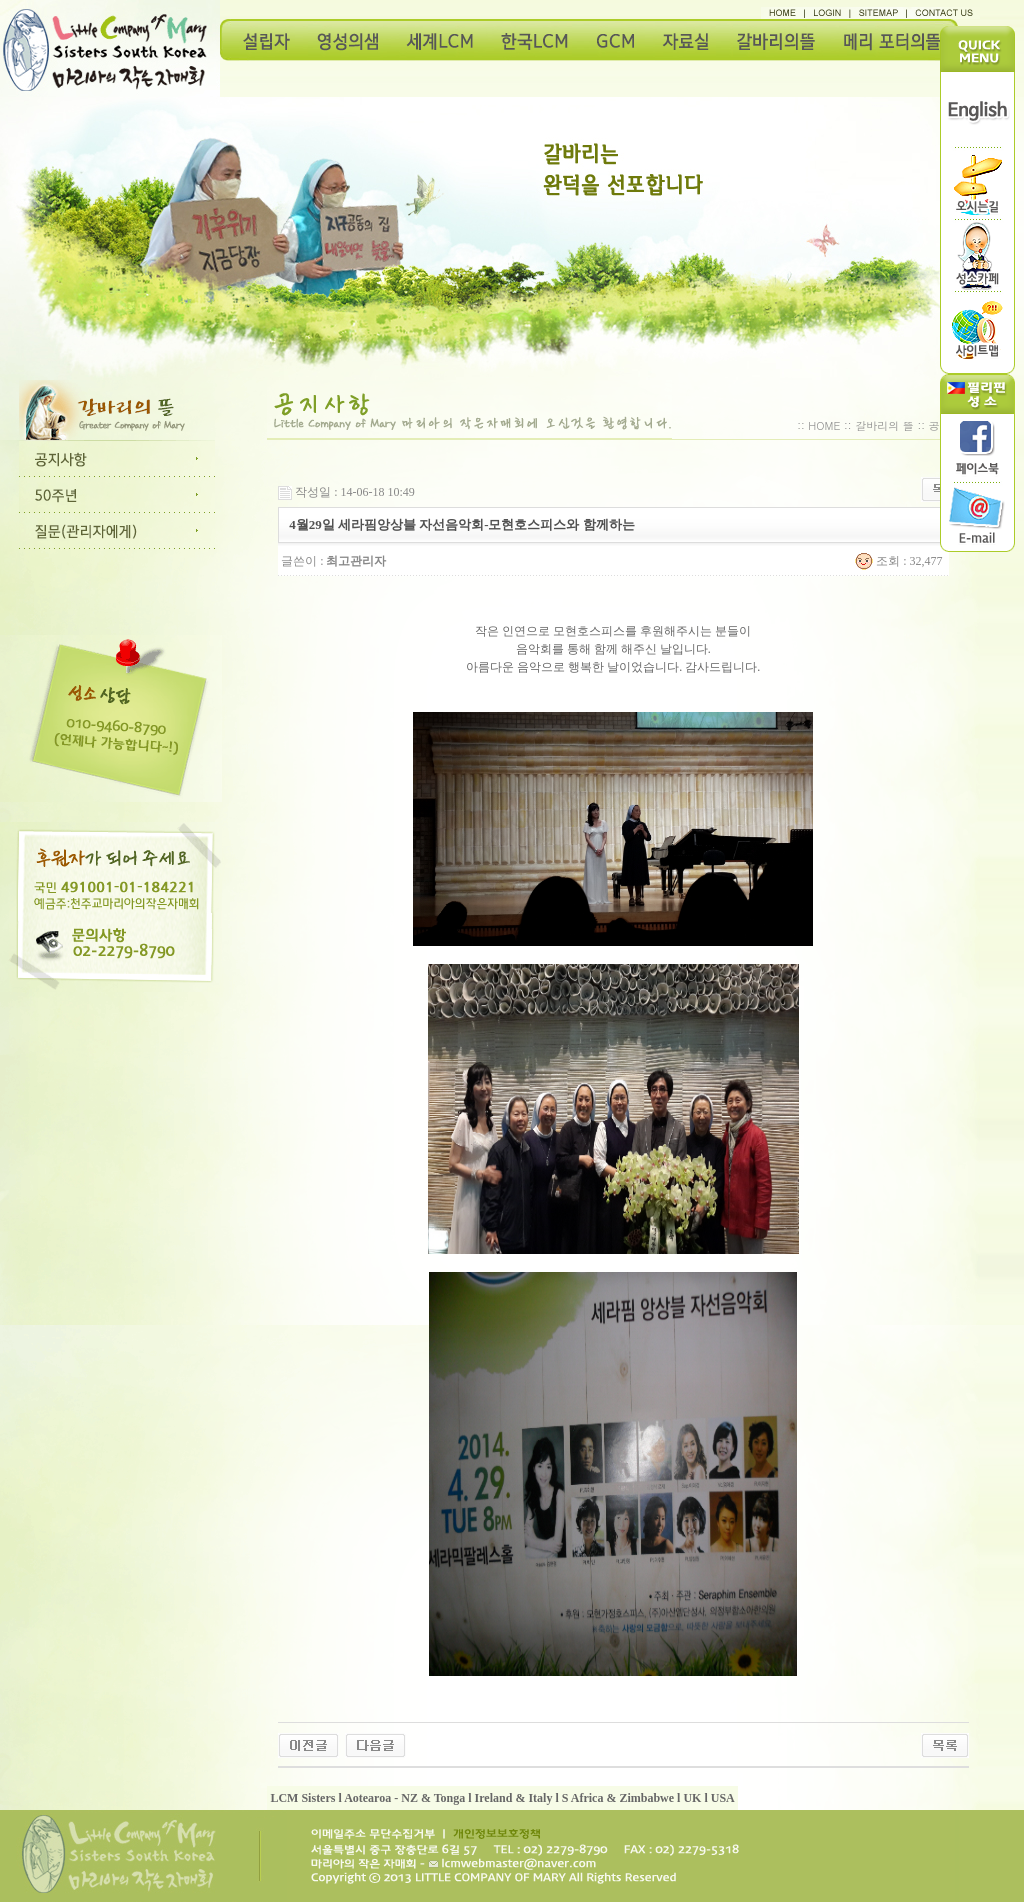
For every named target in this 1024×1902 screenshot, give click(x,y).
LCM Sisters (302, 1798)
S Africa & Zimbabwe (618, 1798)
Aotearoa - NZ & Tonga (404, 1798)
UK (692, 1798)
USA (723, 1798)
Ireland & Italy (514, 1798)
